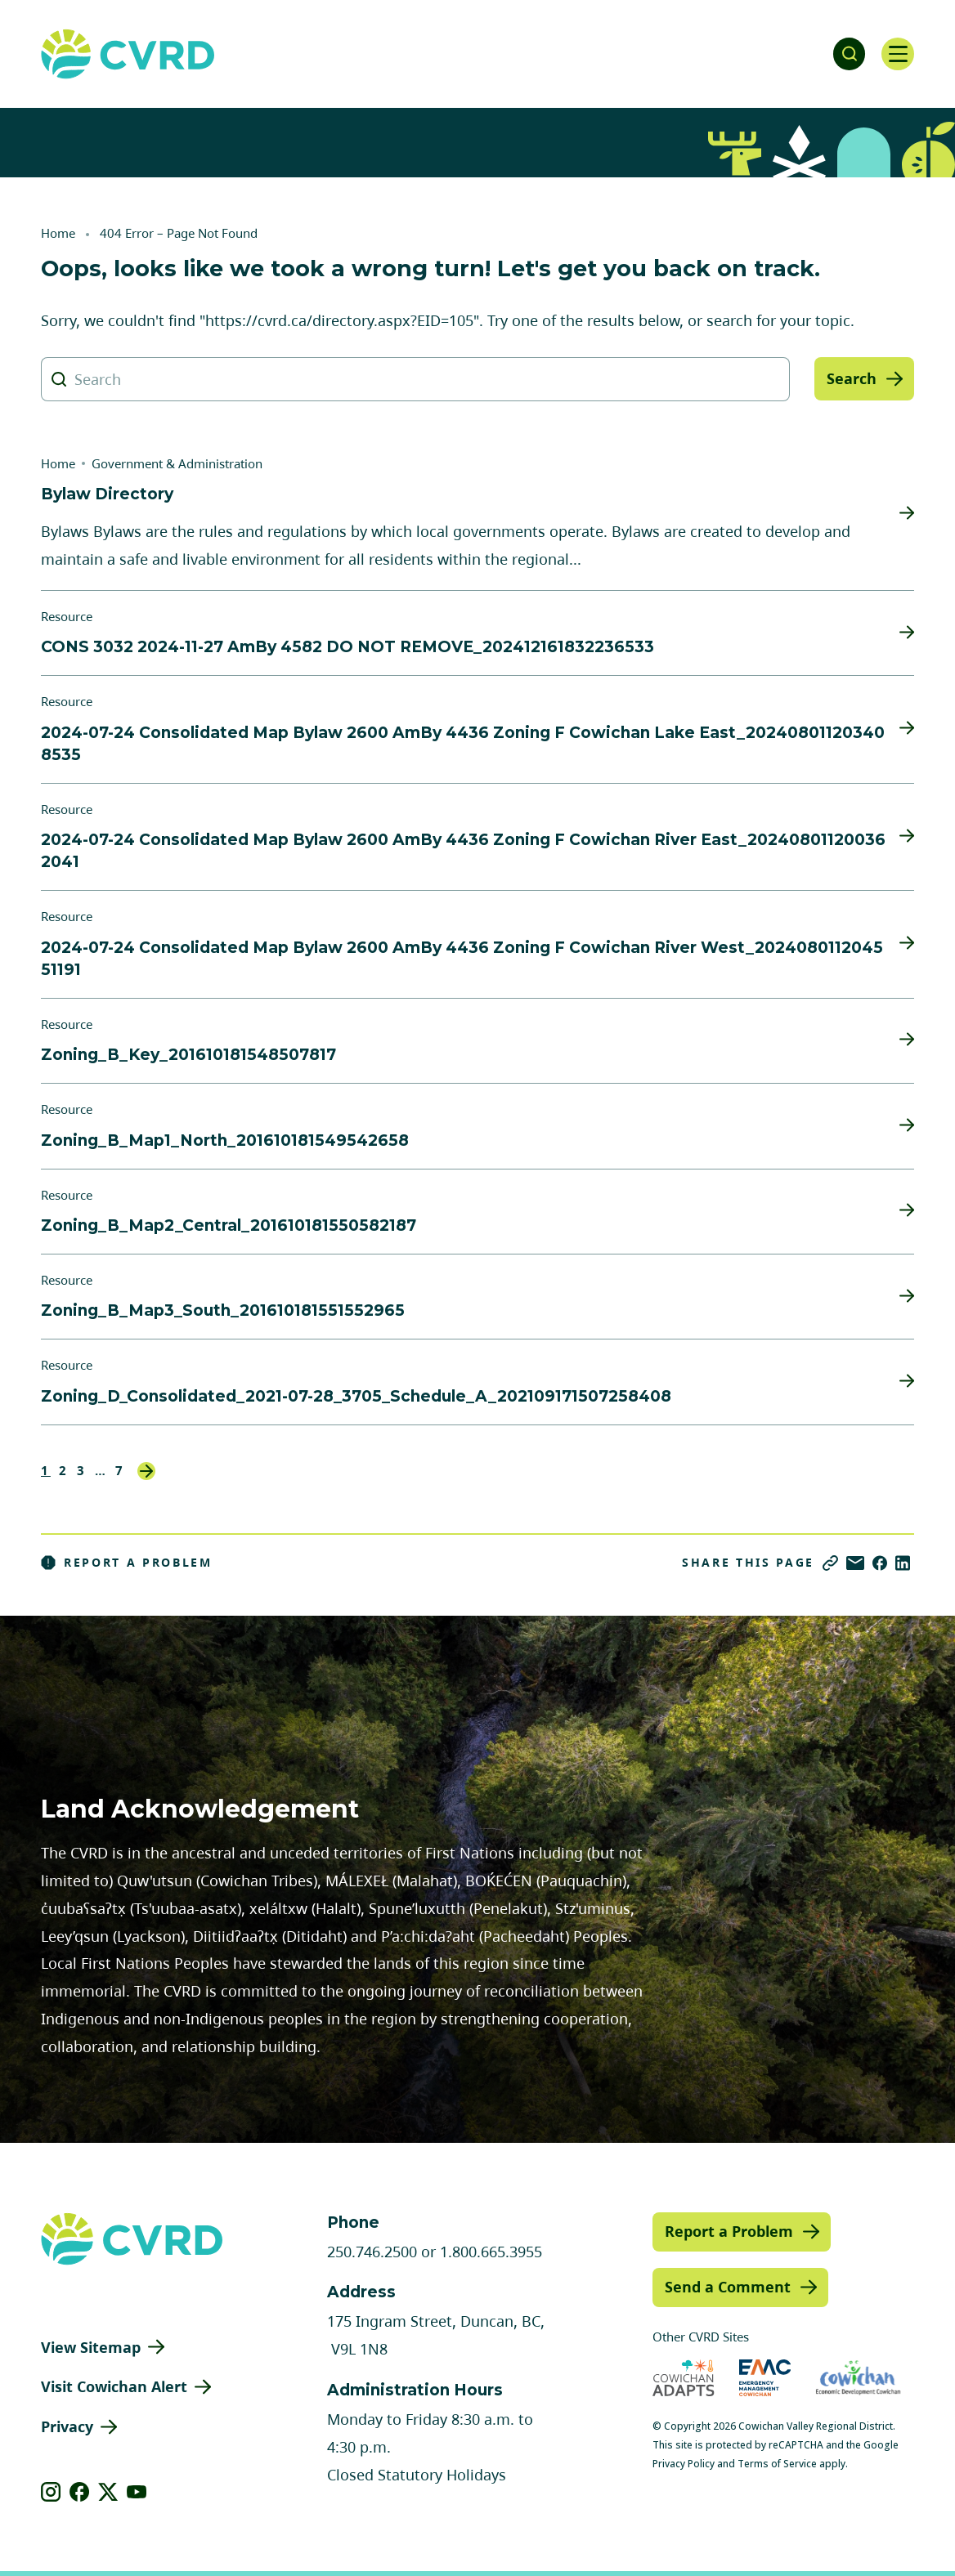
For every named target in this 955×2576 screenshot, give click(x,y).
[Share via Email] (855, 1563)
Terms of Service (777, 2464)
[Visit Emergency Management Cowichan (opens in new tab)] (765, 2377)
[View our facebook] (79, 2492)
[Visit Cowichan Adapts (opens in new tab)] (683, 2377)
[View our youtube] (137, 2492)
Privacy (67, 2426)
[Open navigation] (897, 54)
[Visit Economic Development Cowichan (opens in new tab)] (858, 2377)
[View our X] (108, 2492)
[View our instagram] (51, 2492)
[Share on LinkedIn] (902, 1563)
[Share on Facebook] (879, 1563)
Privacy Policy (683, 2464)
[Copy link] (830, 1563)
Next (146, 1471)
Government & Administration (177, 463)
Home (58, 233)
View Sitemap (91, 2347)
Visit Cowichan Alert (114, 2386)
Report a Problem (127, 1562)
